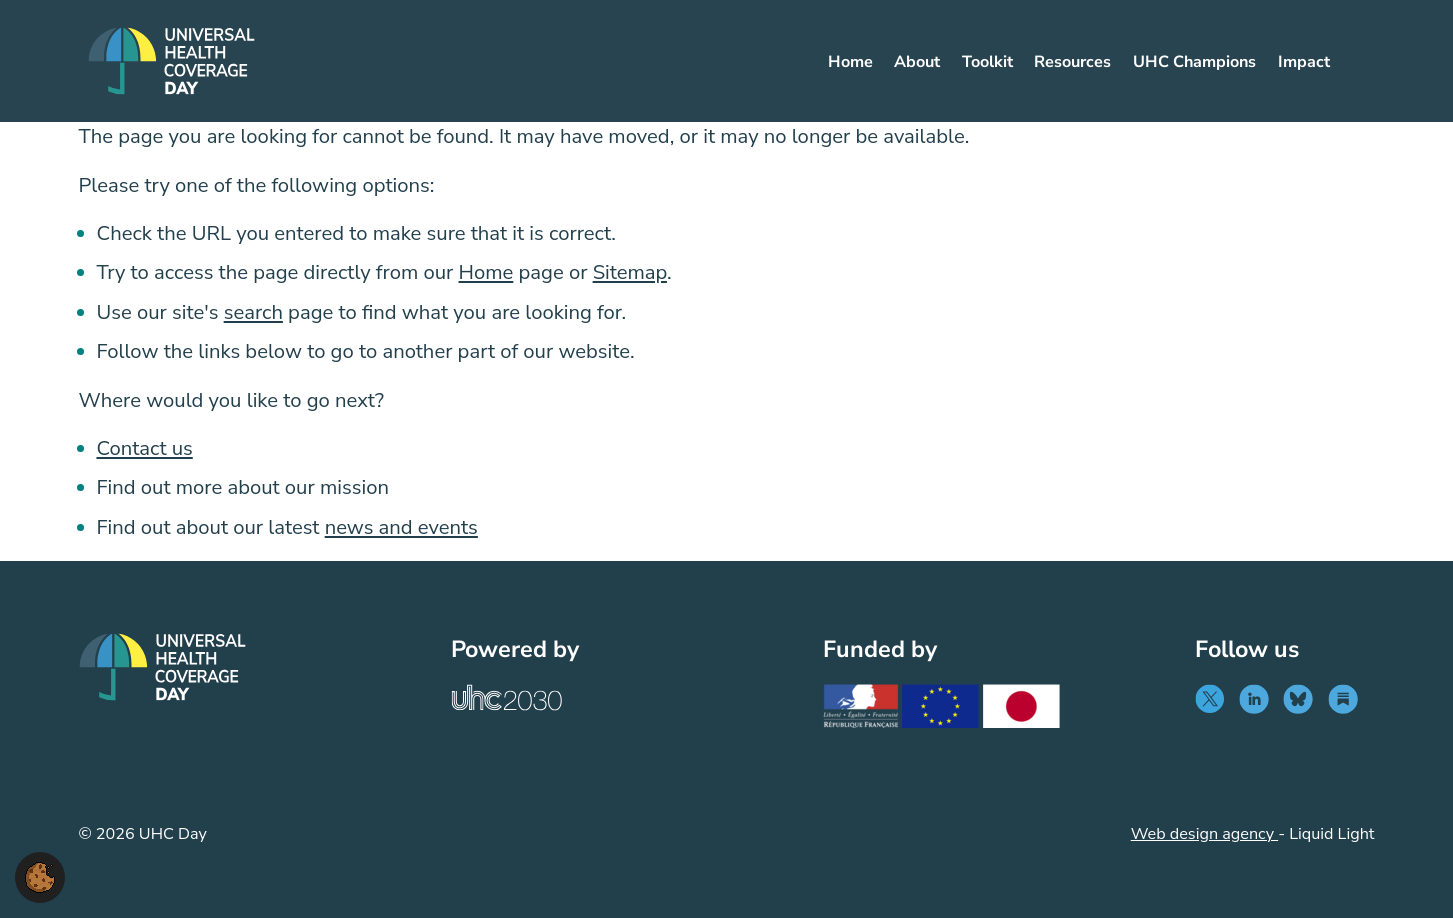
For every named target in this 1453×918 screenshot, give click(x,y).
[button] (40, 876)
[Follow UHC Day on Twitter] (1214, 699)
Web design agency (1204, 834)
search (253, 312)
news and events (401, 527)
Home (486, 272)
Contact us (145, 448)
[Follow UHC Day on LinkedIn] (1258, 699)
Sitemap (630, 272)
